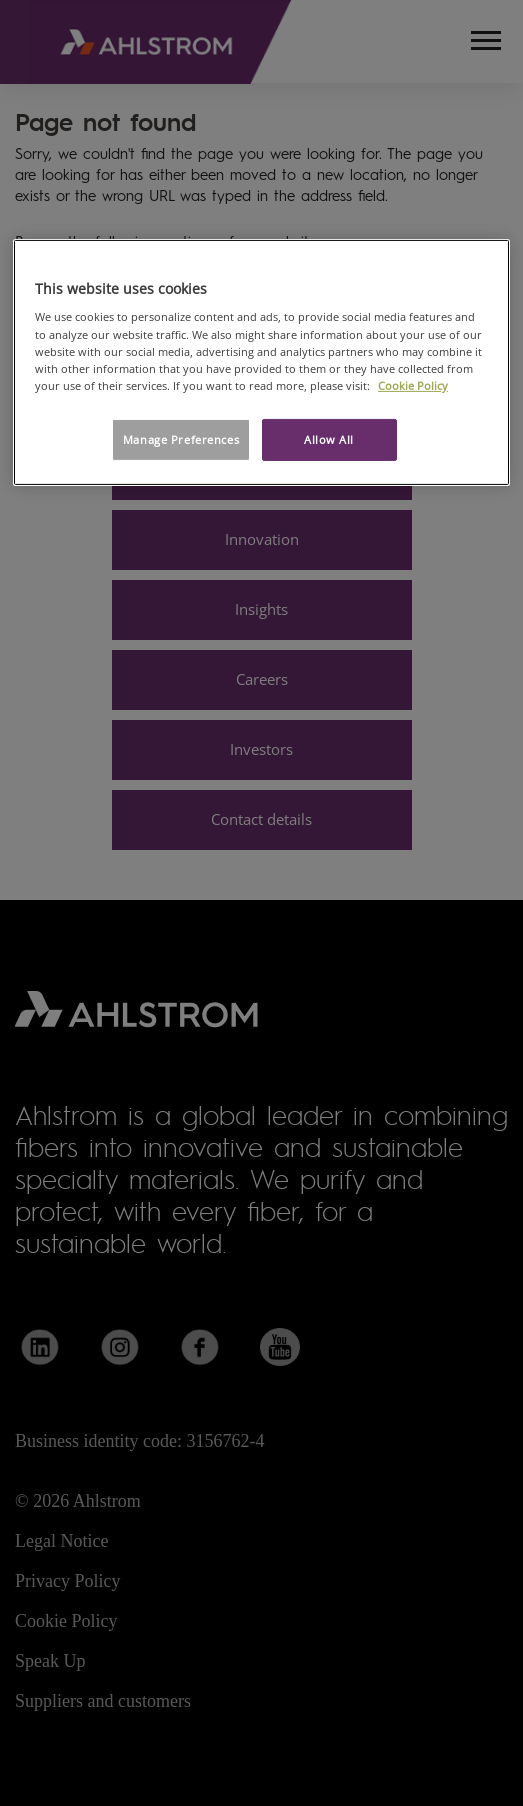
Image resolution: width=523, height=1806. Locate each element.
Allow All (329, 439)
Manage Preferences (181, 439)
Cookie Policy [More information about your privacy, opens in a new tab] (413, 385)
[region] (261, 362)
